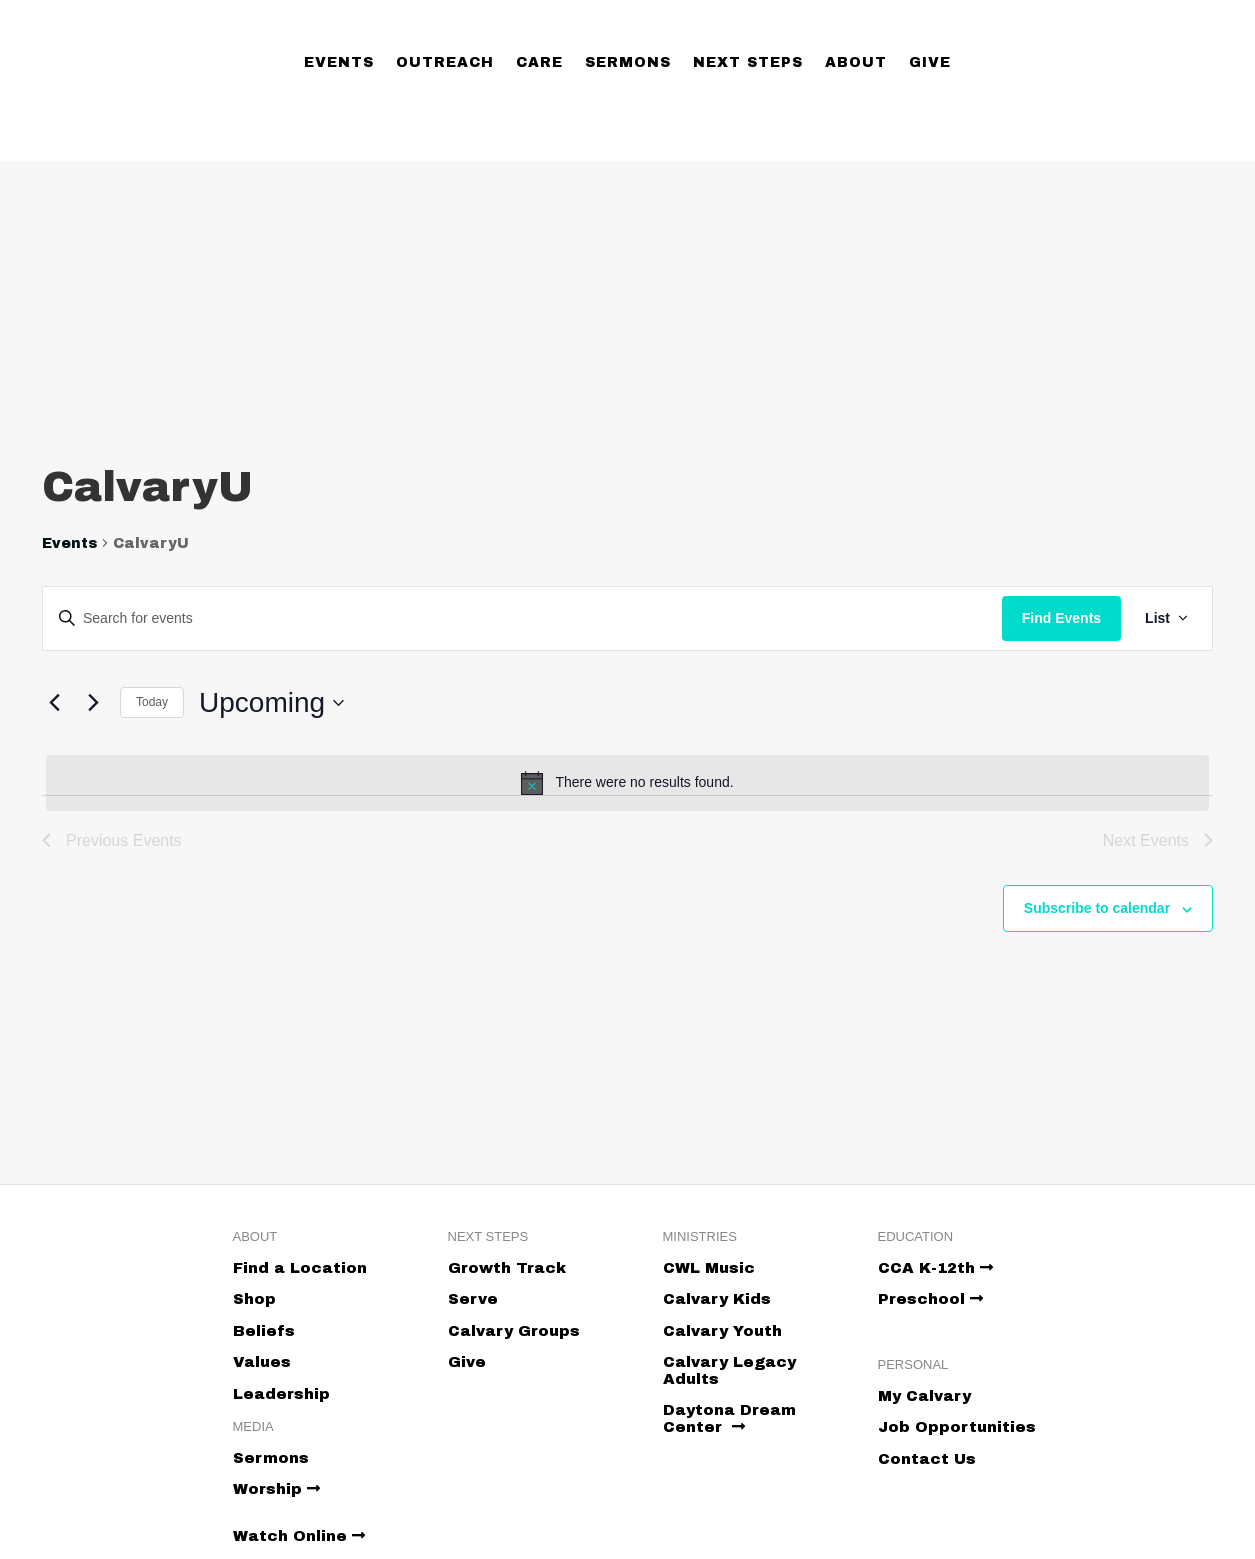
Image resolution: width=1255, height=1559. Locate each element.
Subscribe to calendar (1097, 908)
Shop (254, 1299)
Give (930, 62)
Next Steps (748, 62)
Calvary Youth (722, 1331)
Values (262, 1362)
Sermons (628, 62)
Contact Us (927, 1459)
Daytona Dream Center (729, 1418)
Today (152, 702)
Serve (473, 1299)
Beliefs (264, 1331)
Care (539, 62)
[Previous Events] (54, 703)
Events (339, 62)
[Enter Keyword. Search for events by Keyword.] (522, 618)
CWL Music (709, 1268)
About (856, 62)
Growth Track (507, 1268)
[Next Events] (93, 703)
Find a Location (300, 1268)
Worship (276, 1489)
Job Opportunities (957, 1427)
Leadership (281, 1394)
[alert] (627, 783)
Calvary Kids (717, 1299)
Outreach (445, 62)
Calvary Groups (514, 1331)
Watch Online (299, 1536)
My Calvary (924, 1396)
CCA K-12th (935, 1268)
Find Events (1061, 618)
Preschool (930, 1299)
